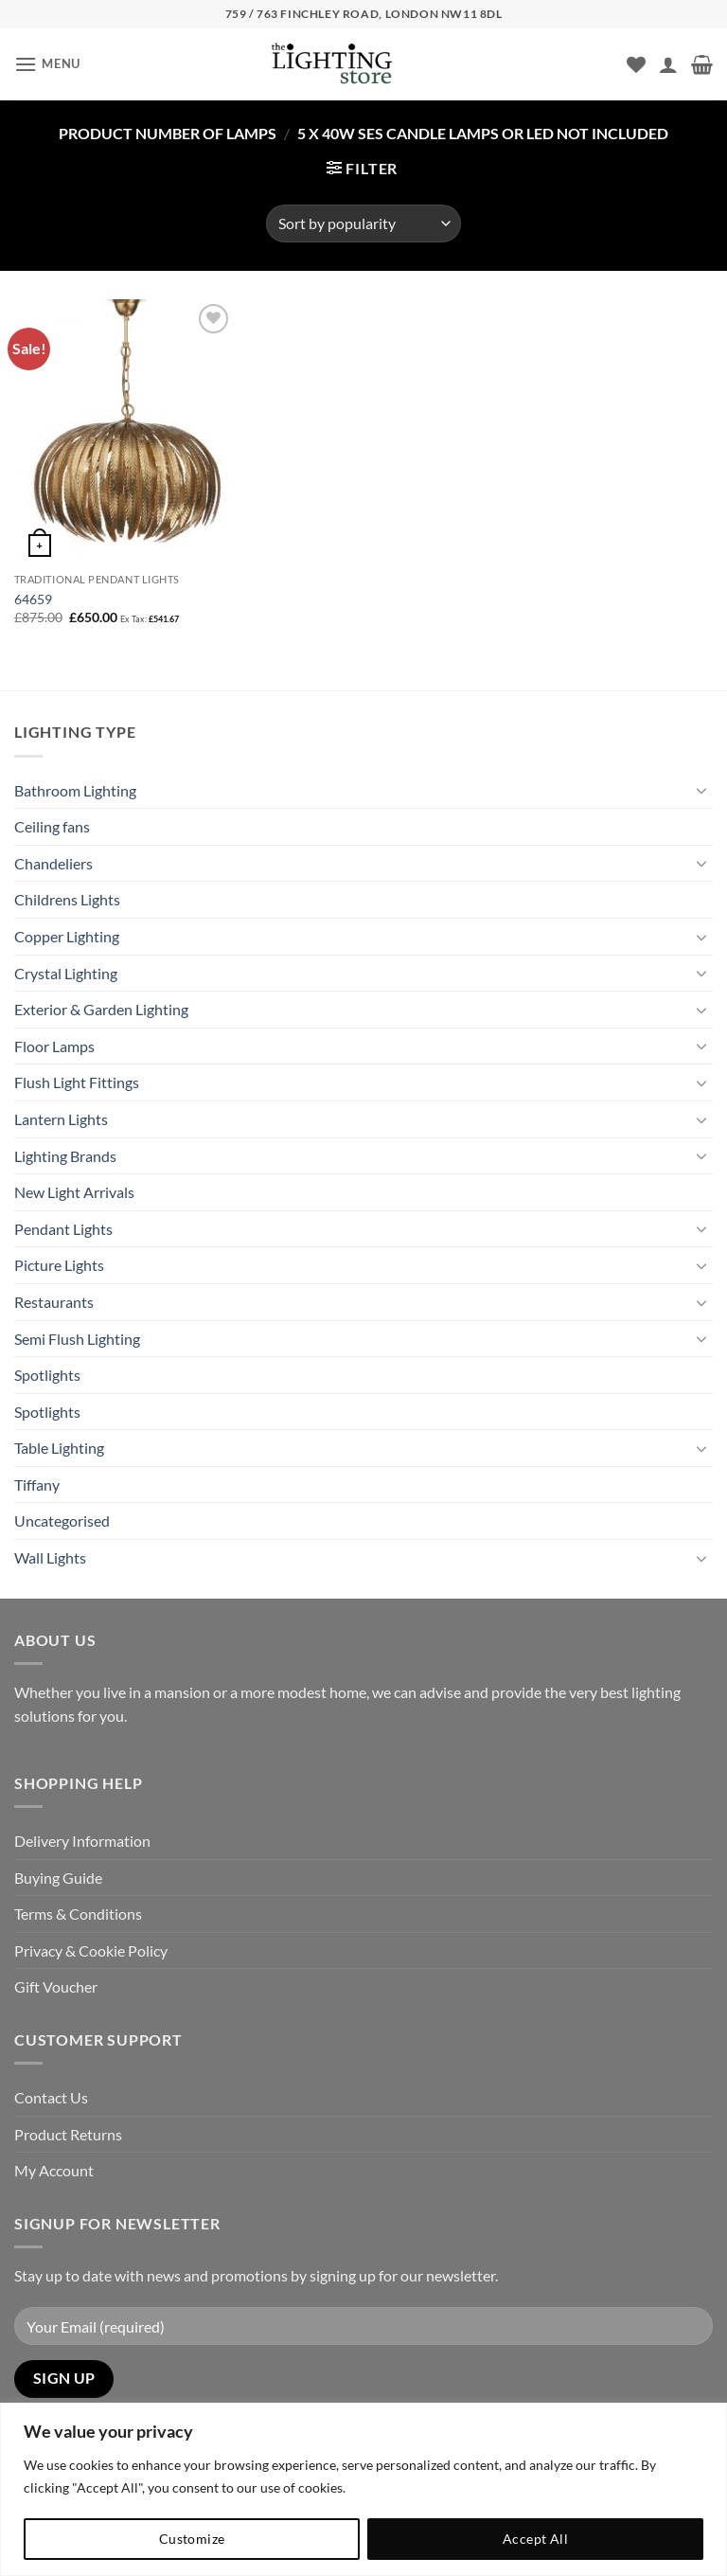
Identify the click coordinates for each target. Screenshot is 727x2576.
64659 (33, 599)
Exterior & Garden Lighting (101, 1009)
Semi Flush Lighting (77, 1339)
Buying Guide (58, 1878)
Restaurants (54, 1302)
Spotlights (47, 1375)
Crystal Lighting (65, 973)
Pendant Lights (63, 1229)
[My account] (668, 64)
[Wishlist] (636, 64)
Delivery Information (82, 1841)
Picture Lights (59, 1265)
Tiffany (37, 1485)
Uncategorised (62, 1521)
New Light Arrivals (74, 1192)
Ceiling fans (52, 826)
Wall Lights (50, 1557)
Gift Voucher (56, 1986)
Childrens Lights (67, 899)
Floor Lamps (54, 1046)
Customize (192, 2539)
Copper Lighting (66, 936)
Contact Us (51, 2097)
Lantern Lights (61, 1119)
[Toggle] (701, 789)
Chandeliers (53, 863)
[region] (363, 2489)
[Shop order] (363, 223)
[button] (47, 64)
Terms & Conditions (78, 1914)
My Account (54, 2170)
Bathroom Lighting (75, 790)
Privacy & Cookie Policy (91, 1950)
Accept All (535, 2539)
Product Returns (68, 2134)
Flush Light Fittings (76, 1082)
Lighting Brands (65, 1156)
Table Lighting (59, 1448)
